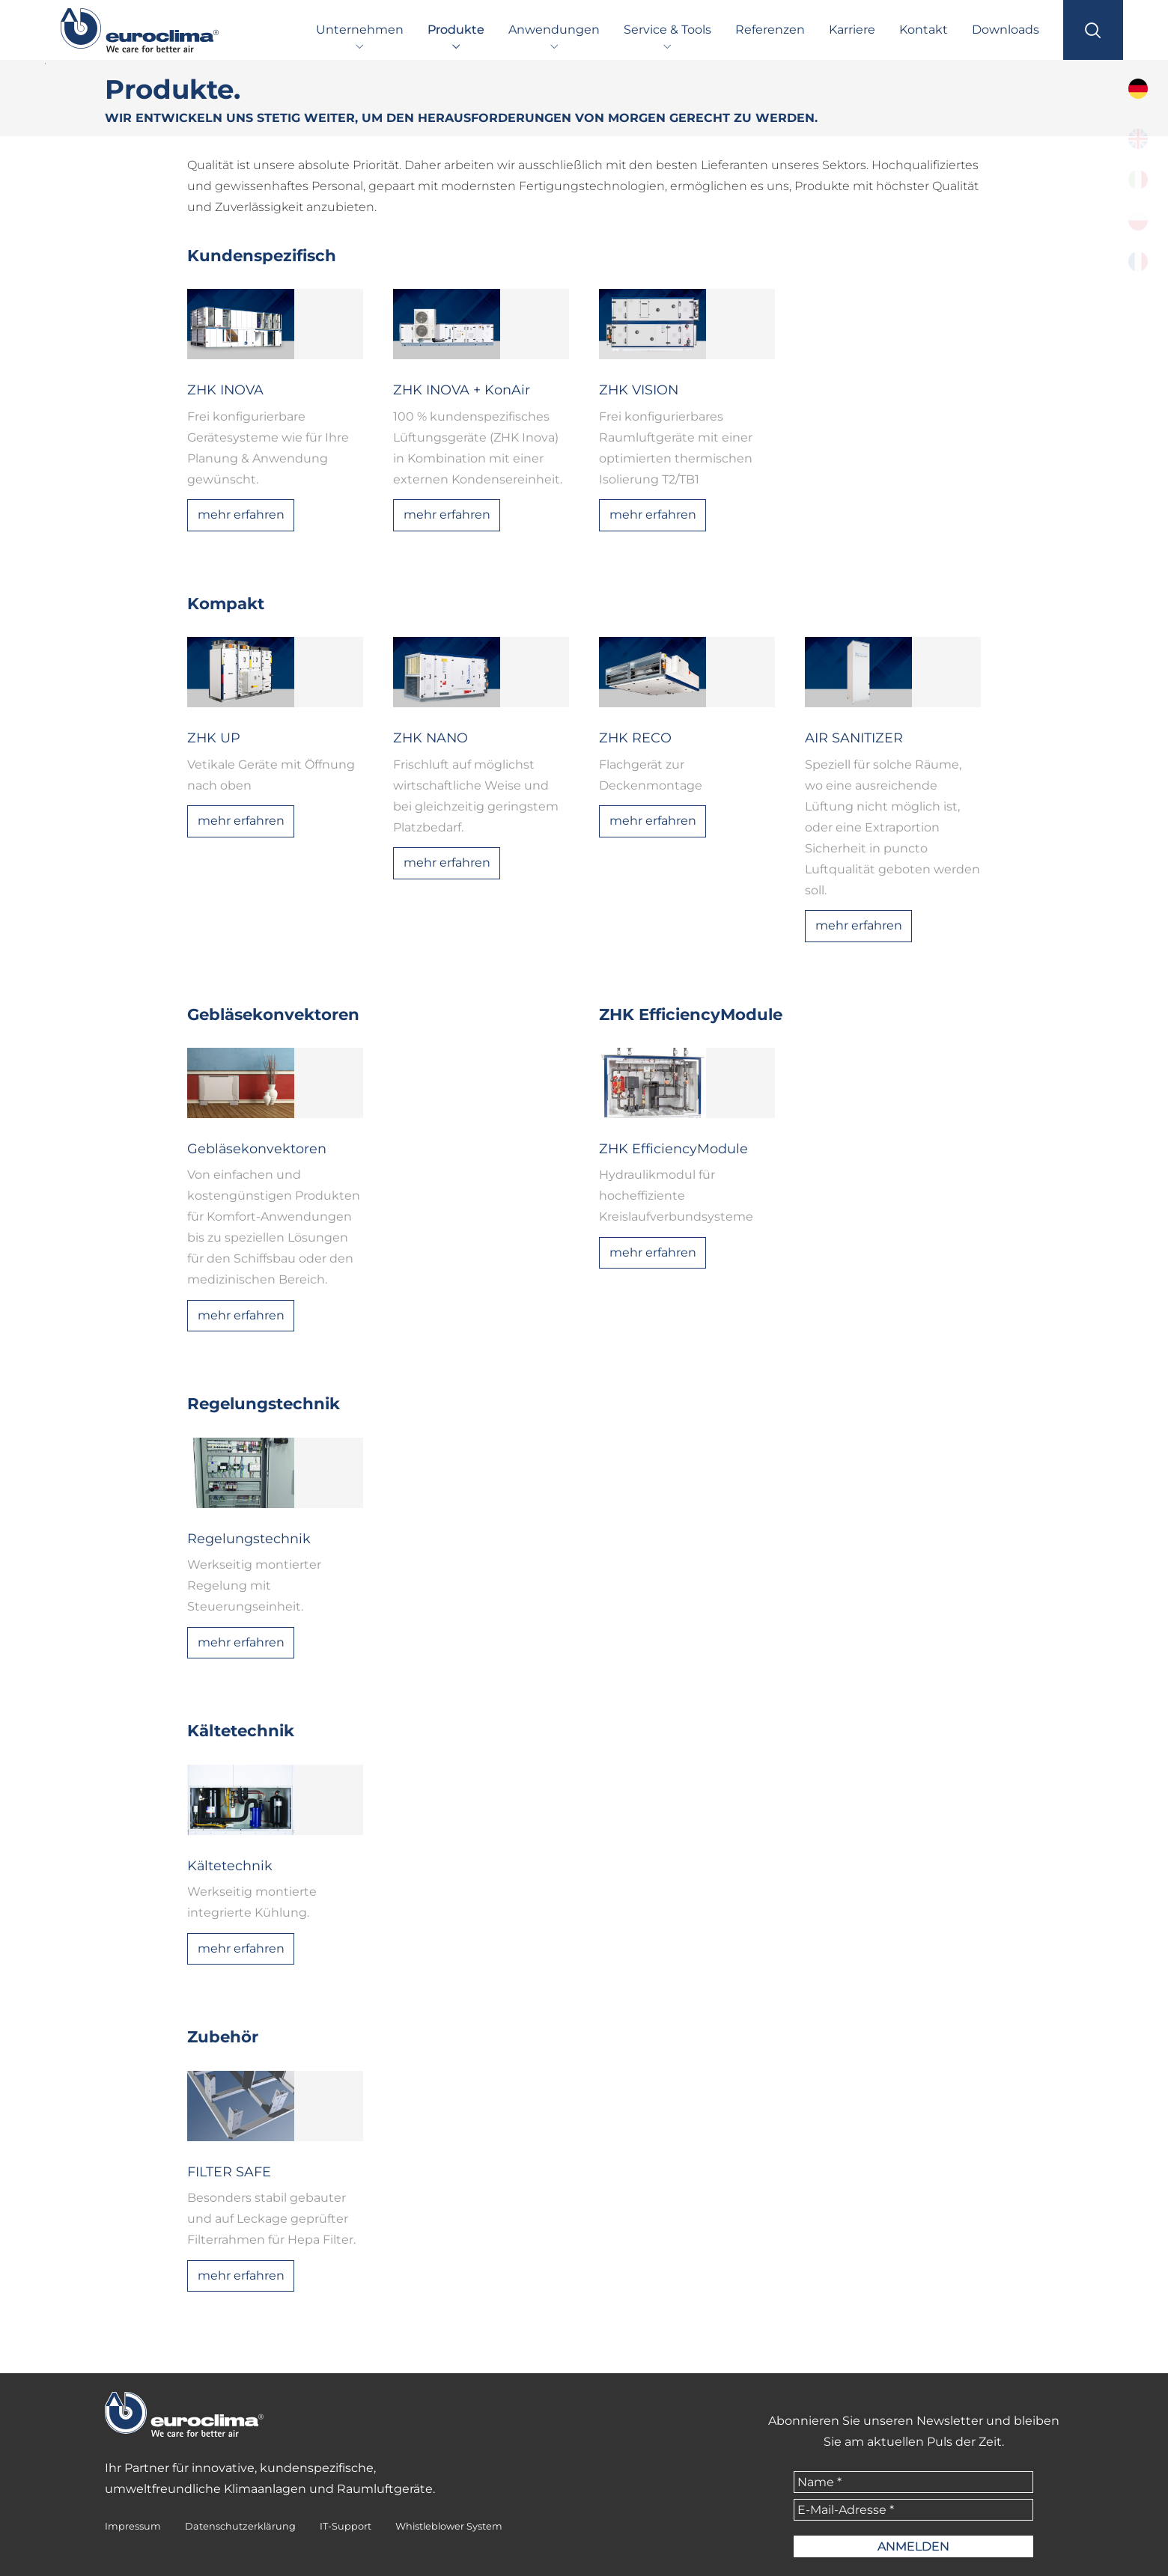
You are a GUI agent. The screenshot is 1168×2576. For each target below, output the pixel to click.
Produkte (456, 29)
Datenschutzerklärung (240, 2526)
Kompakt (225, 603)
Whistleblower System (448, 2526)
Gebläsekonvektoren (273, 1014)
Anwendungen (554, 29)
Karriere (852, 29)
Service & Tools (667, 29)
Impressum (133, 2526)
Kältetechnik (240, 1730)
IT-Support (345, 2526)
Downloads (1005, 29)
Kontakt (923, 29)
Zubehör (222, 2036)
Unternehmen (360, 29)
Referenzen (770, 29)
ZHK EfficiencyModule (690, 1014)
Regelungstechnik (263, 1403)
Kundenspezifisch (261, 255)
